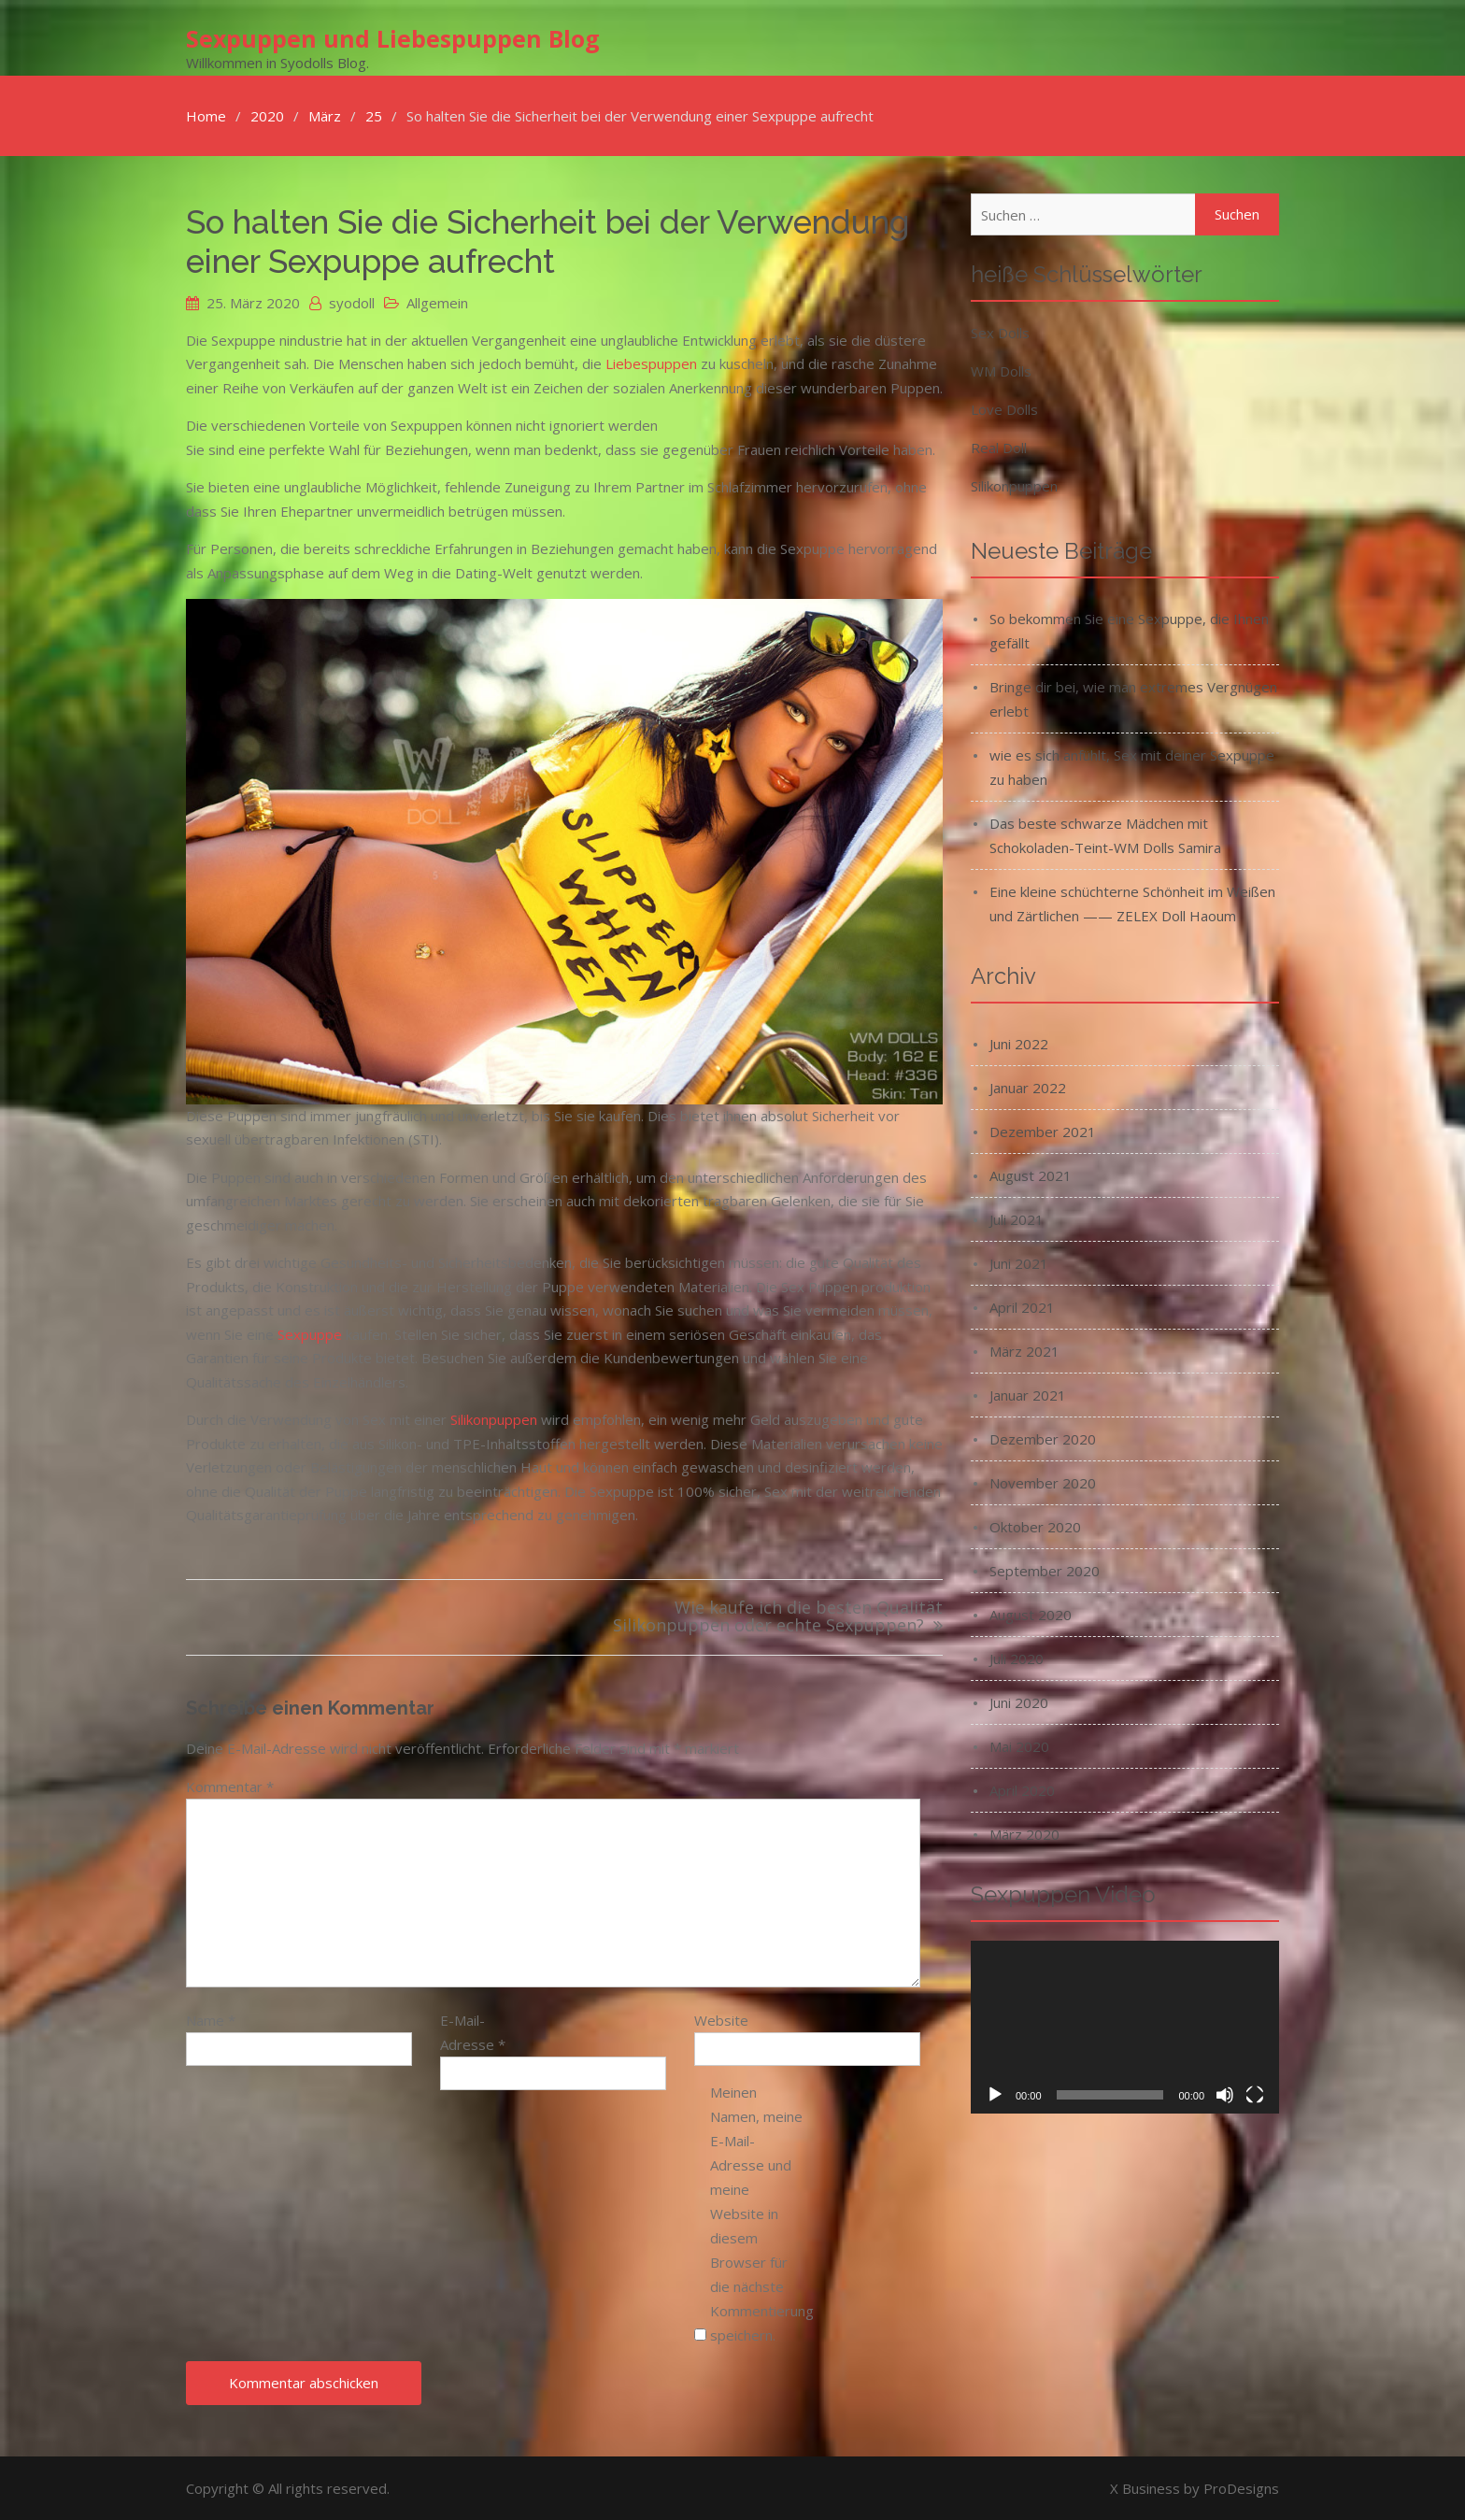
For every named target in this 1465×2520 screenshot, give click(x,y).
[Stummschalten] (1225, 2095)
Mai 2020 (1019, 1745)
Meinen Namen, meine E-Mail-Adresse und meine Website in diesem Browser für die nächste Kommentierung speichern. (757, 2212)
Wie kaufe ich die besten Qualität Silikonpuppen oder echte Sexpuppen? (778, 1617)
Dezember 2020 (1042, 1438)
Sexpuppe (309, 1333)
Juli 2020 (1016, 1657)
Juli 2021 (1016, 1218)
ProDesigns (1241, 2487)
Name (210, 2019)
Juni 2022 (1018, 1042)
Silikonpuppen (493, 1418)
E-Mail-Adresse (472, 2031)
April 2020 (1022, 1789)
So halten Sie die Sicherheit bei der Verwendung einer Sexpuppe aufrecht (547, 240)
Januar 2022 (1027, 1086)
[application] (1125, 2027)
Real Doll (999, 446)
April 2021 (1022, 1306)
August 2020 (1030, 1613)
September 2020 (1044, 1569)
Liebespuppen (651, 363)
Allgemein (437, 301)
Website (721, 2019)
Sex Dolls (1000, 331)
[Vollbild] (1254, 2095)
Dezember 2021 (1042, 1130)
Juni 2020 (1018, 1701)
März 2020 (1024, 1833)
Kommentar (230, 1785)
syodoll (352, 301)
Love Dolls (1004, 408)
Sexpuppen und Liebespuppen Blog (393, 38)
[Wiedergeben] (995, 2095)
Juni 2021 (1018, 1262)
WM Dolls (1001, 370)
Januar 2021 (1027, 1394)
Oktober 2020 (1035, 1525)
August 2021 (1030, 1174)
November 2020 (1042, 1482)
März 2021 (1024, 1350)
